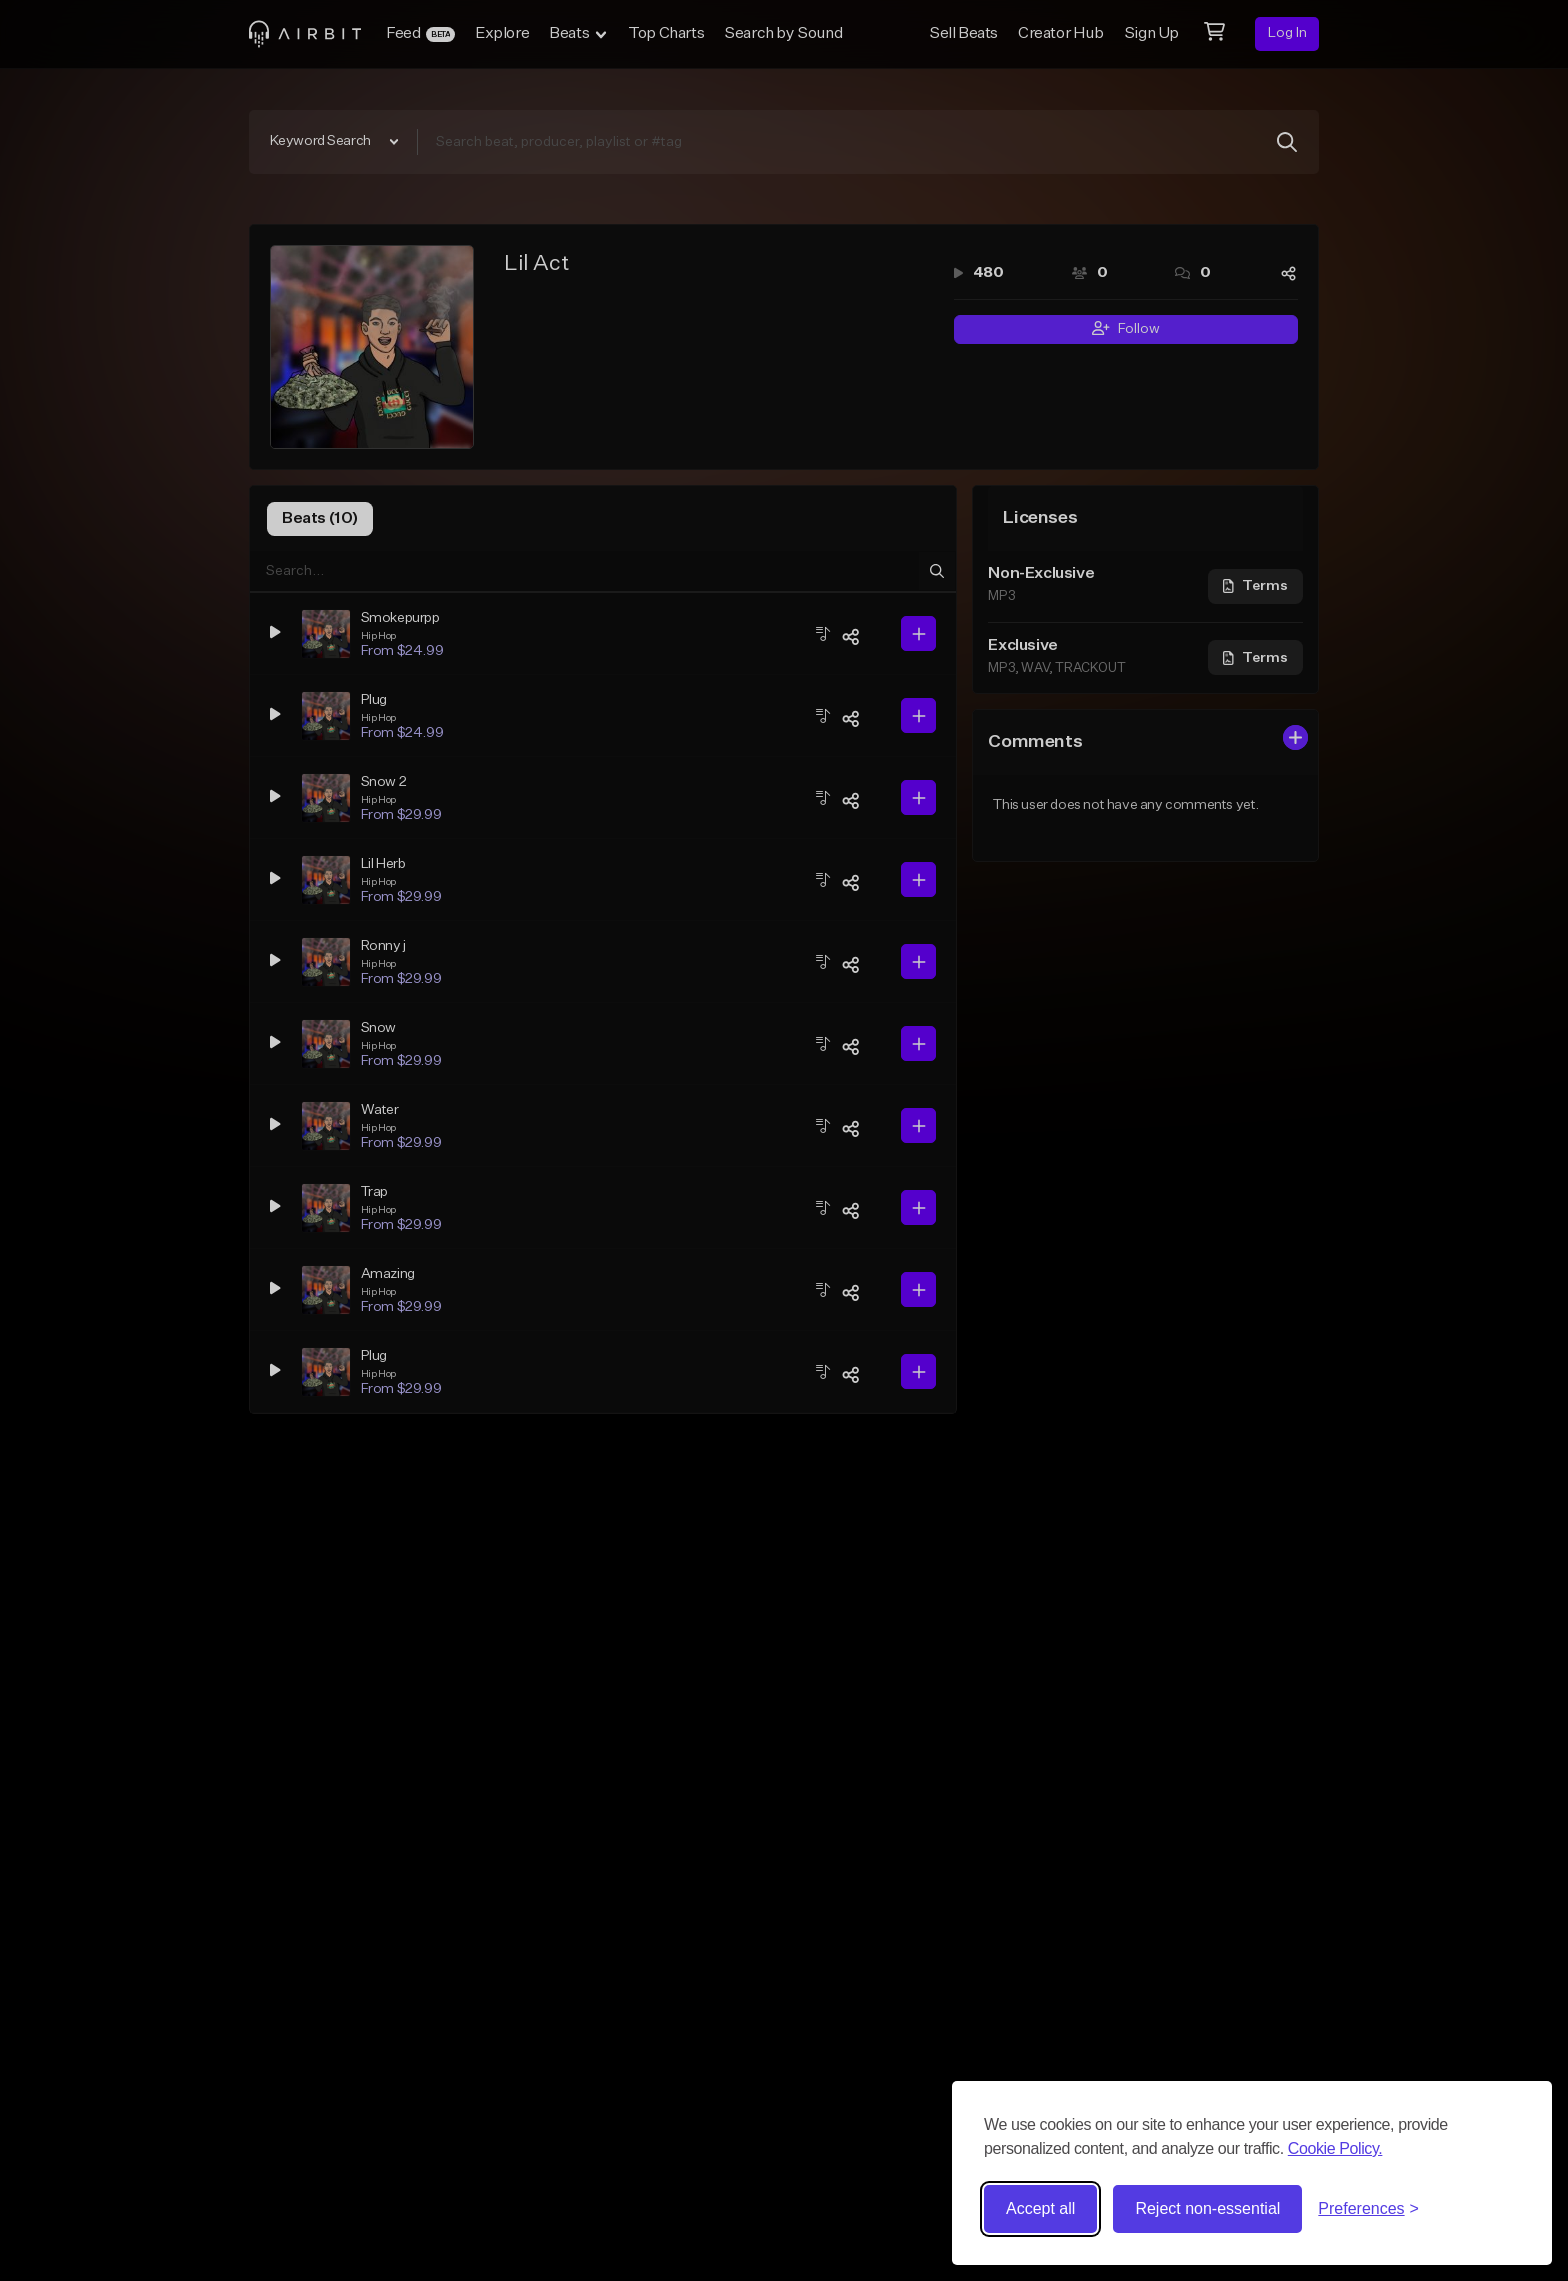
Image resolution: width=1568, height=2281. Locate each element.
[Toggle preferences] (1368, 2209)
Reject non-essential (1207, 2208)
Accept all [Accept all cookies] (1040, 2208)
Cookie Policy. (1335, 2148)
